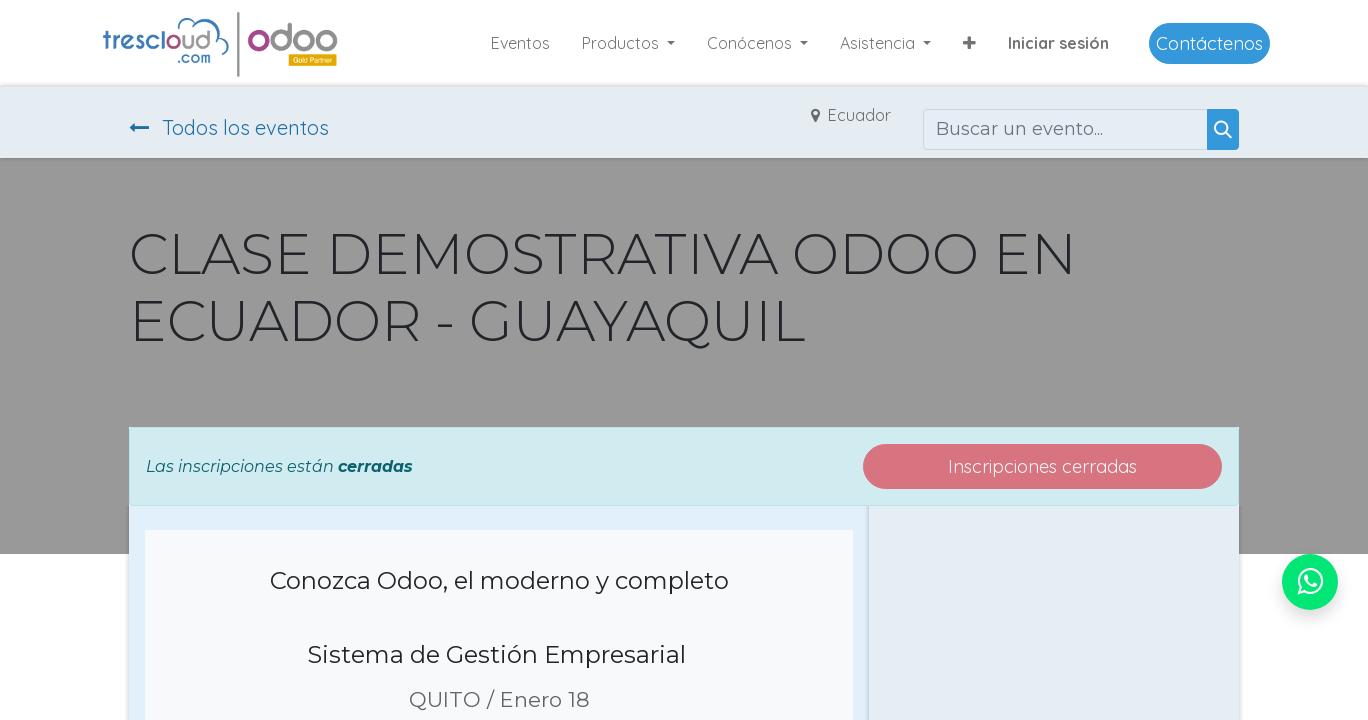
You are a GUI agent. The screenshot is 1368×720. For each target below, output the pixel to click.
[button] (969, 43)
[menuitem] (520, 43)
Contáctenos (1209, 43)
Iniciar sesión (1058, 43)
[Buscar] (1223, 129)
